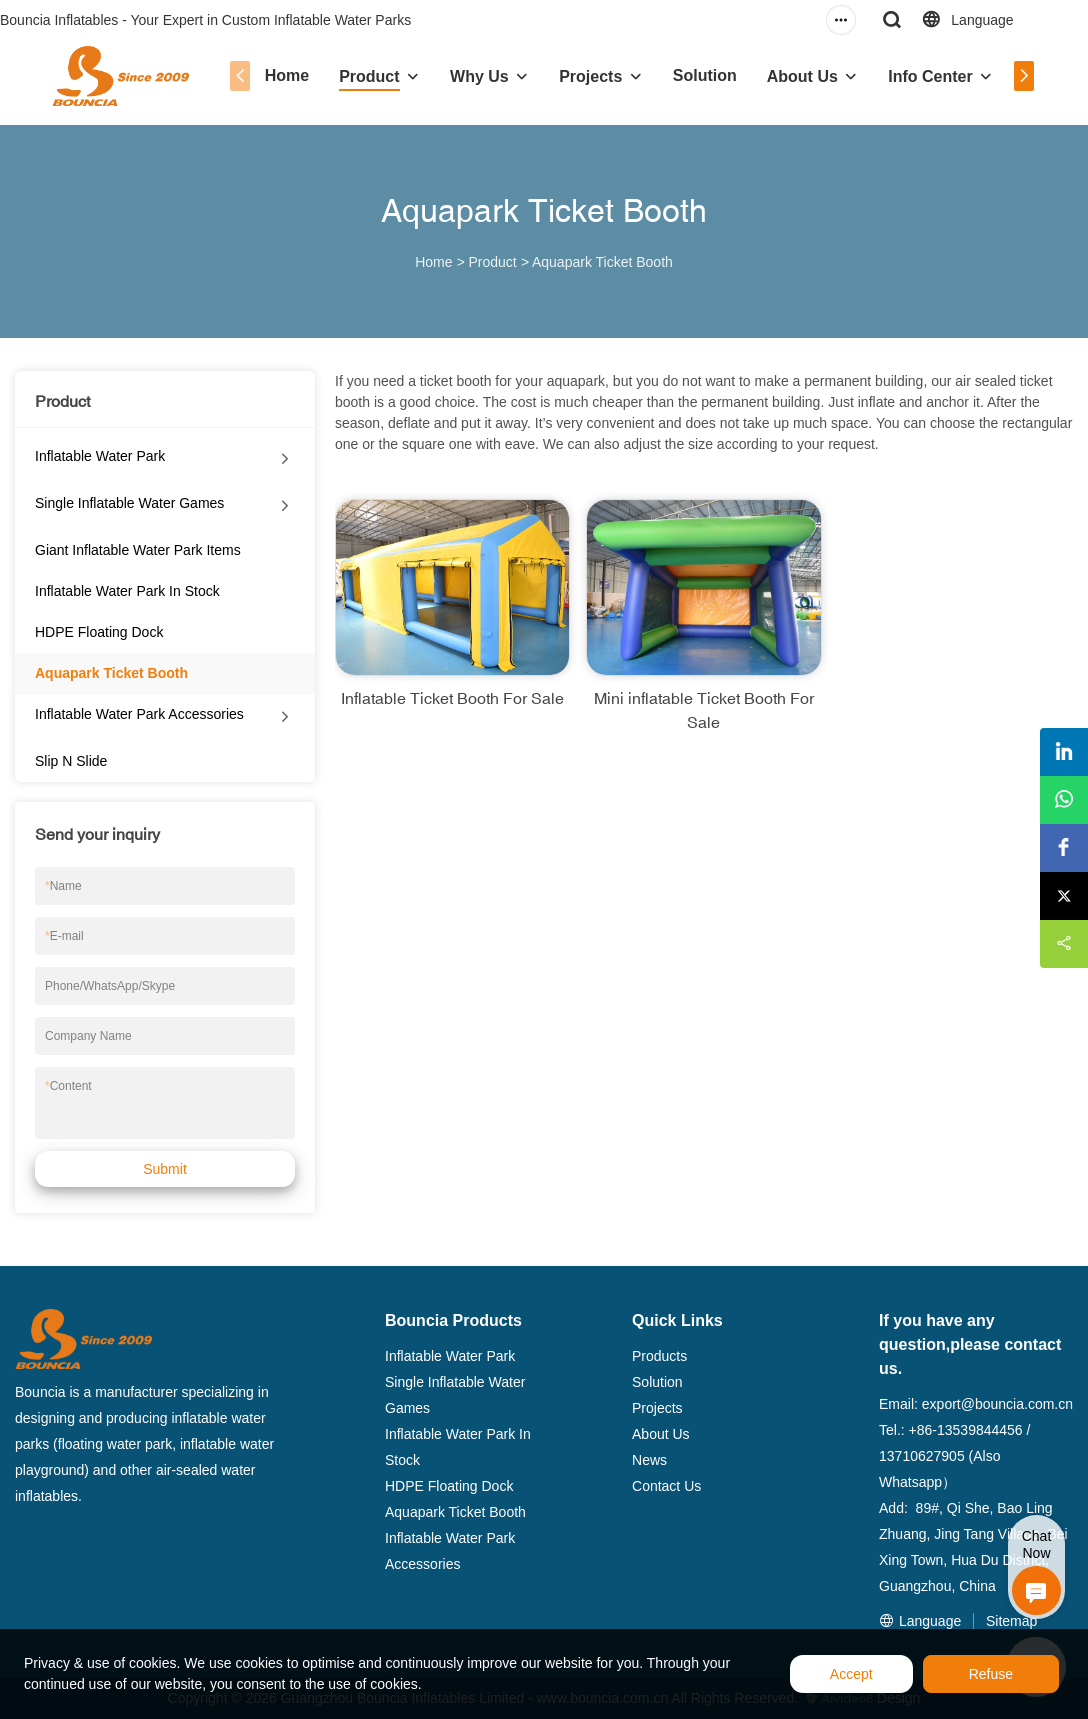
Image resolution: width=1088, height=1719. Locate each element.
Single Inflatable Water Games (129, 503)
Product (369, 76)
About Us (802, 76)
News (649, 1460)
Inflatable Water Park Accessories (139, 714)
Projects (590, 76)
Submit (165, 1169)
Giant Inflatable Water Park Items (138, 550)
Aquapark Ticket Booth (602, 262)
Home (287, 75)
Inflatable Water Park (100, 456)
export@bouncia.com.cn (997, 1404)
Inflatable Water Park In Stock (127, 591)
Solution (705, 75)
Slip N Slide (71, 761)
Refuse (991, 1674)
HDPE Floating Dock (99, 632)
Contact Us (666, 1486)
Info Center (930, 76)
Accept (851, 1674)
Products (659, 1356)
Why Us (479, 76)
